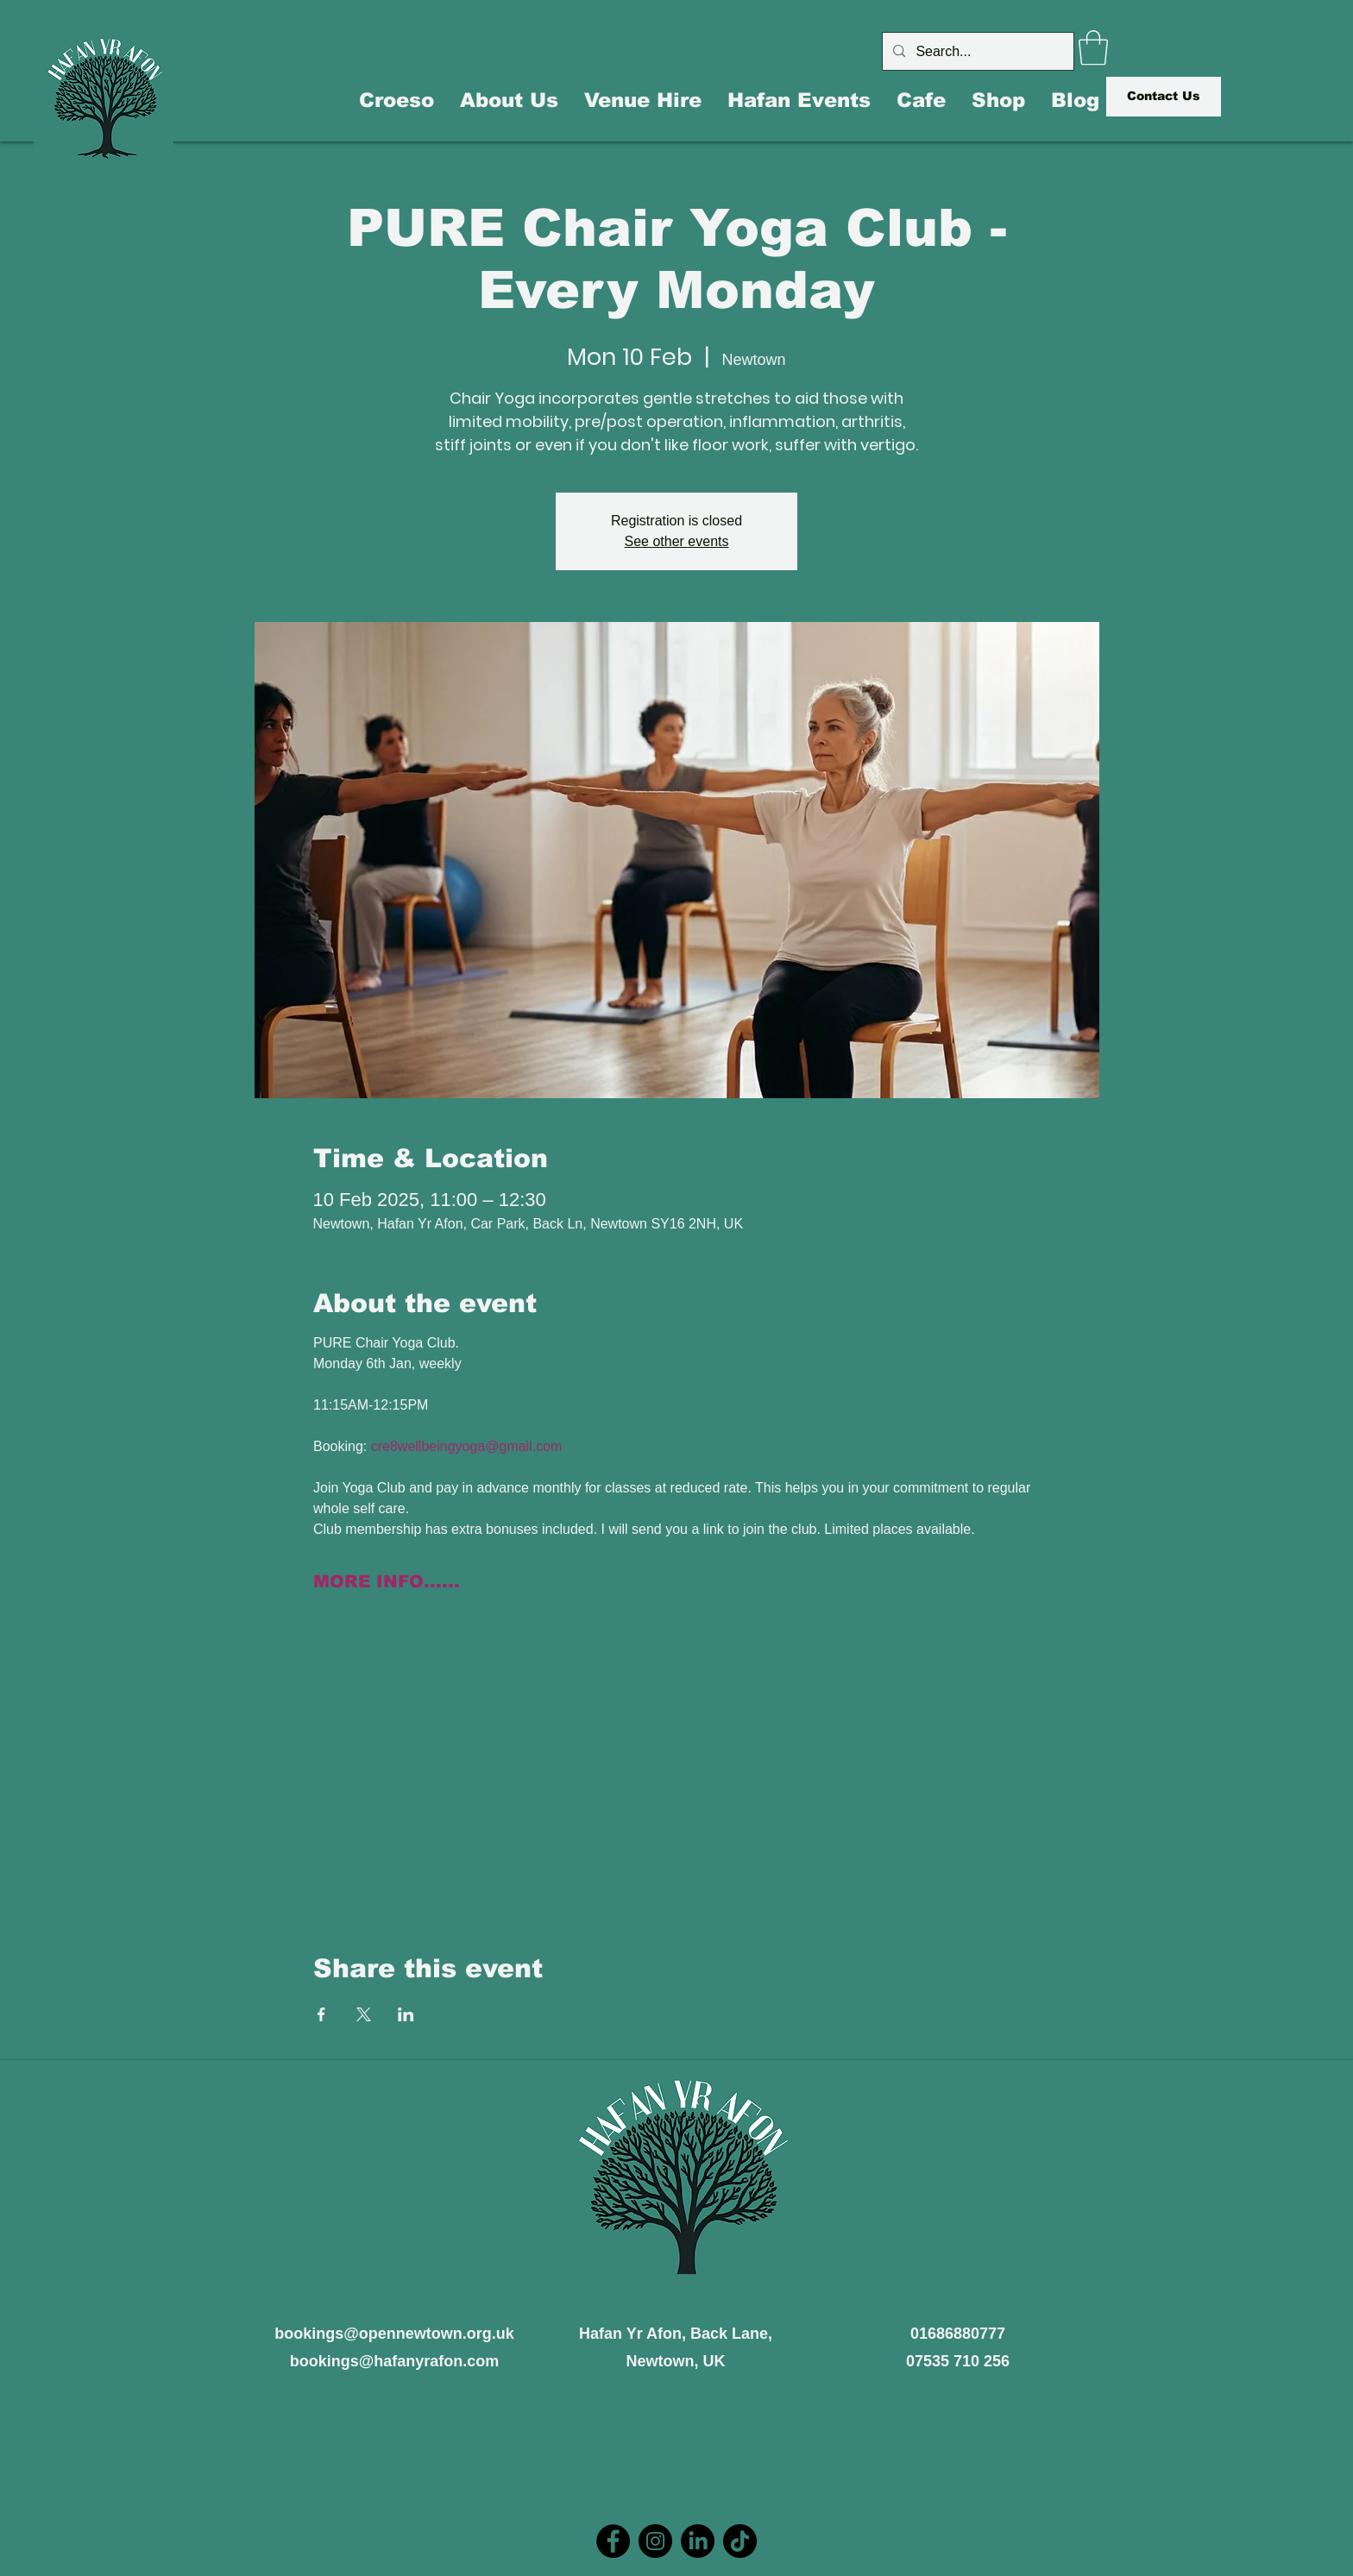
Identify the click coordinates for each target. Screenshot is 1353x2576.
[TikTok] (740, 2541)
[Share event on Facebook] (321, 2014)
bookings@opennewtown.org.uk (394, 2333)
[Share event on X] (364, 2014)
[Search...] (976, 51)
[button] (1093, 47)
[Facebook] (613, 2541)
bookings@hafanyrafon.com (395, 2361)
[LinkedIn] (697, 2541)
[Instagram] (655, 2541)
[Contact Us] (1163, 96)
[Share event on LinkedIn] (406, 2014)
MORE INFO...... (386, 1581)
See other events (677, 541)
